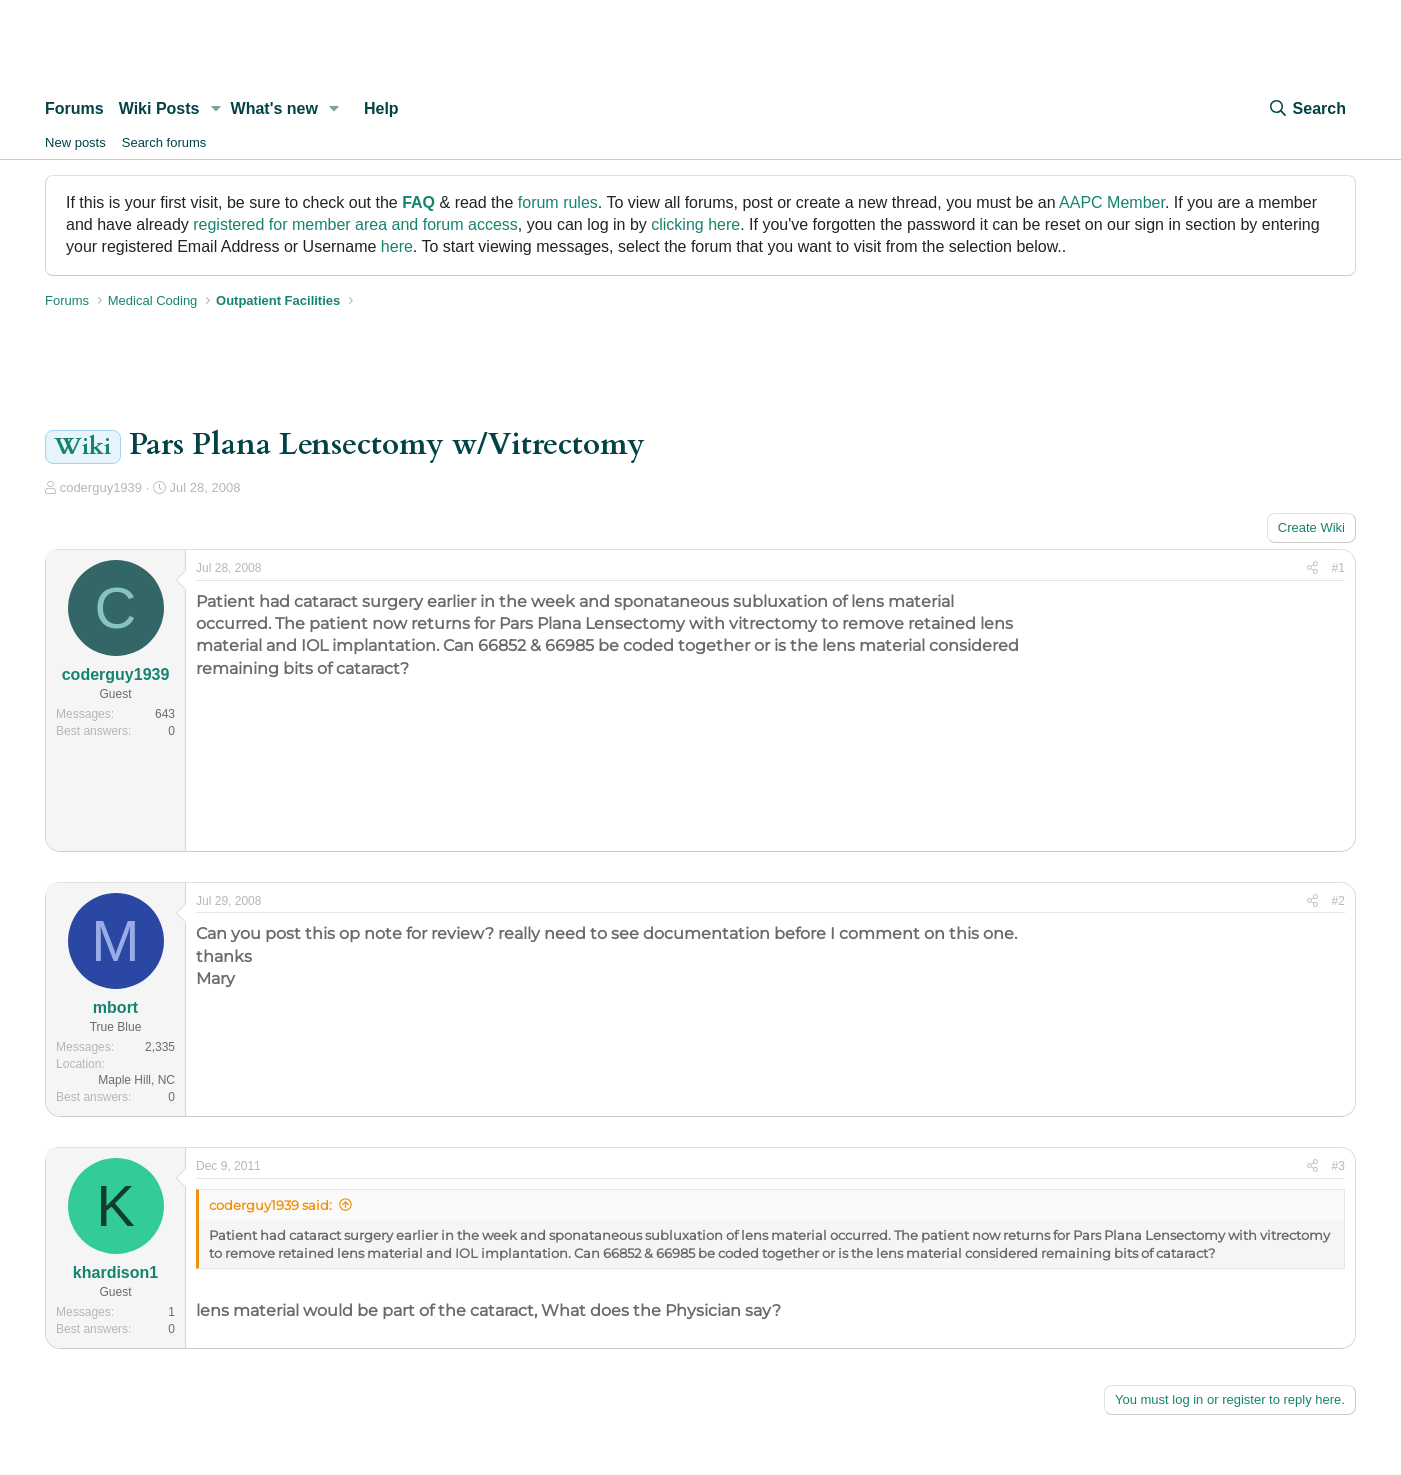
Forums (74, 108)
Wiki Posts (159, 108)
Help (381, 108)
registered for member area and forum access (355, 224)
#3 (1338, 1166)
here (397, 246)
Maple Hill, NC (136, 1080)
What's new (274, 108)
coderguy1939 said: (270, 1205)
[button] (215, 109)
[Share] (1312, 568)
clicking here (695, 224)
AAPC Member (1112, 202)
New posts (75, 142)
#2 (1338, 901)
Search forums (164, 142)
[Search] (1307, 109)
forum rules (558, 202)
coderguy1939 (101, 487)
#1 (1338, 568)
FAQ (418, 202)
